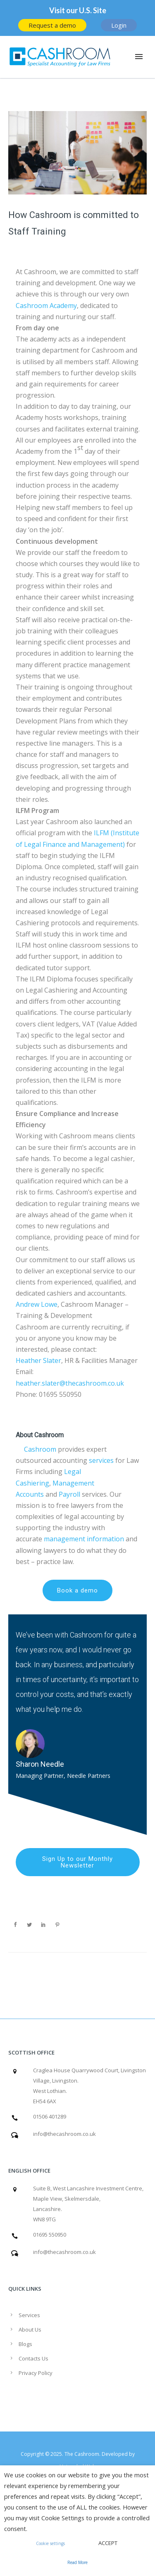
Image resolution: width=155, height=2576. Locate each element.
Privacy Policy (35, 2373)
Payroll (69, 1494)
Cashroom (40, 1449)
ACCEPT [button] (107, 2543)
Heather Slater (38, 1360)
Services (29, 2315)
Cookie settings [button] (50, 2543)
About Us (30, 2329)
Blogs (25, 2344)
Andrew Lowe (36, 1304)
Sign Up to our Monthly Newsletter (77, 1862)
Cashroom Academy (46, 305)
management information (84, 1538)
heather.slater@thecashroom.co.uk (70, 1383)
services (101, 1460)
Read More (77, 2562)
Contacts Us (33, 2358)
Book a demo (77, 1590)
